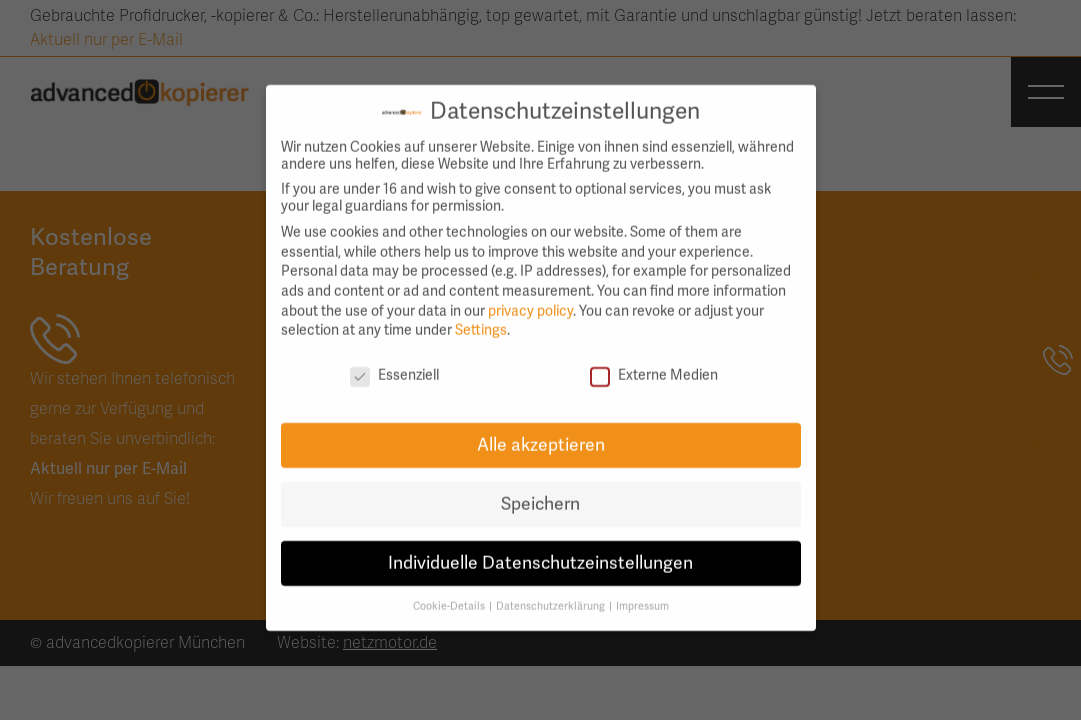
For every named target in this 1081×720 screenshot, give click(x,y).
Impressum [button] (642, 594)
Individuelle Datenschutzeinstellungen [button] (540, 551)
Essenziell (394, 364)
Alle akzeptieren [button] (541, 433)
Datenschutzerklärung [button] (551, 594)
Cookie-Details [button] (450, 594)
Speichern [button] (540, 492)
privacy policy (530, 299)
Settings (481, 319)
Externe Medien (654, 364)
